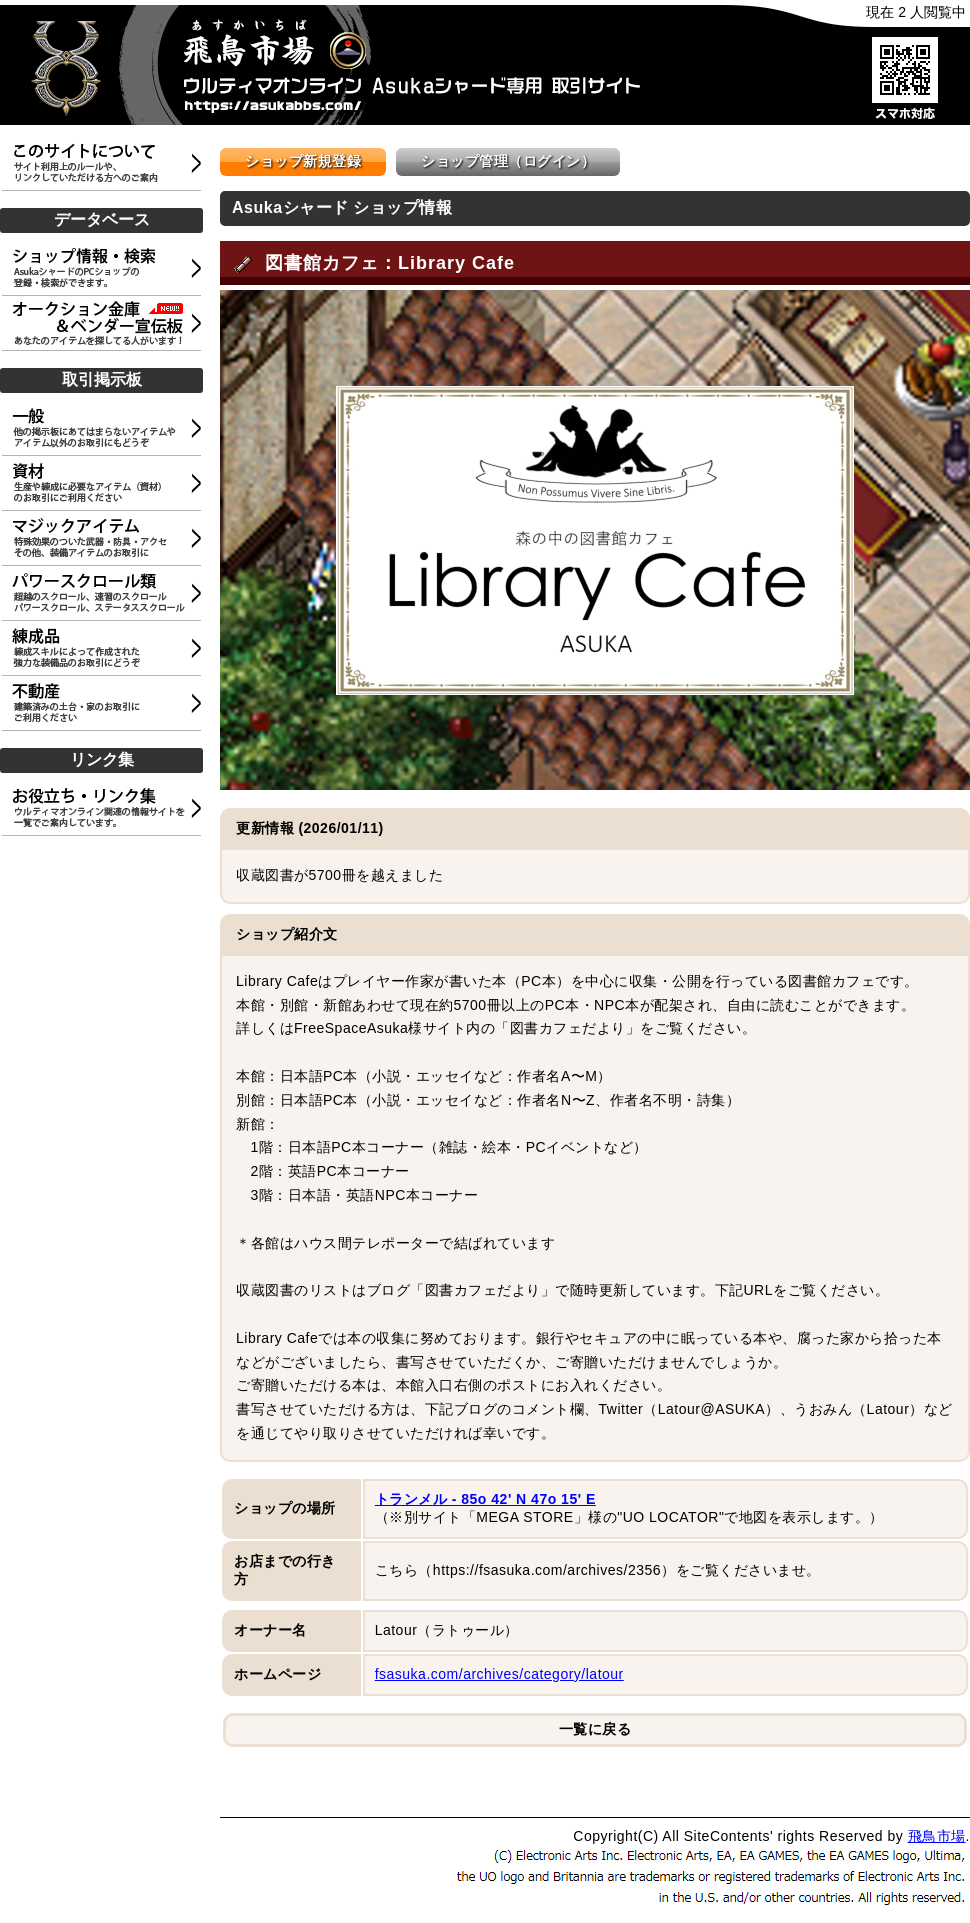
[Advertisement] (105, 938)
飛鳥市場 (937, 1836)
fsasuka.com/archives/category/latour (499, 1674)
